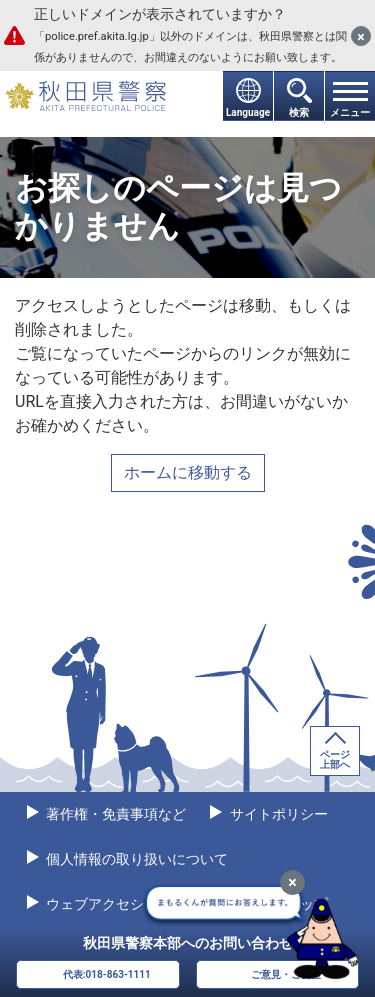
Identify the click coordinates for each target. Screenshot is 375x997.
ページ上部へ (335, 759)
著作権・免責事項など (114, 814)
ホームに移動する (188, 472)
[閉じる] (361, 36)
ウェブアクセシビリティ (121, 904)
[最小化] (292, 882)
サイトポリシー (276, 814)
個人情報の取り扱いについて (135, 859)
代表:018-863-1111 (107, 974)
